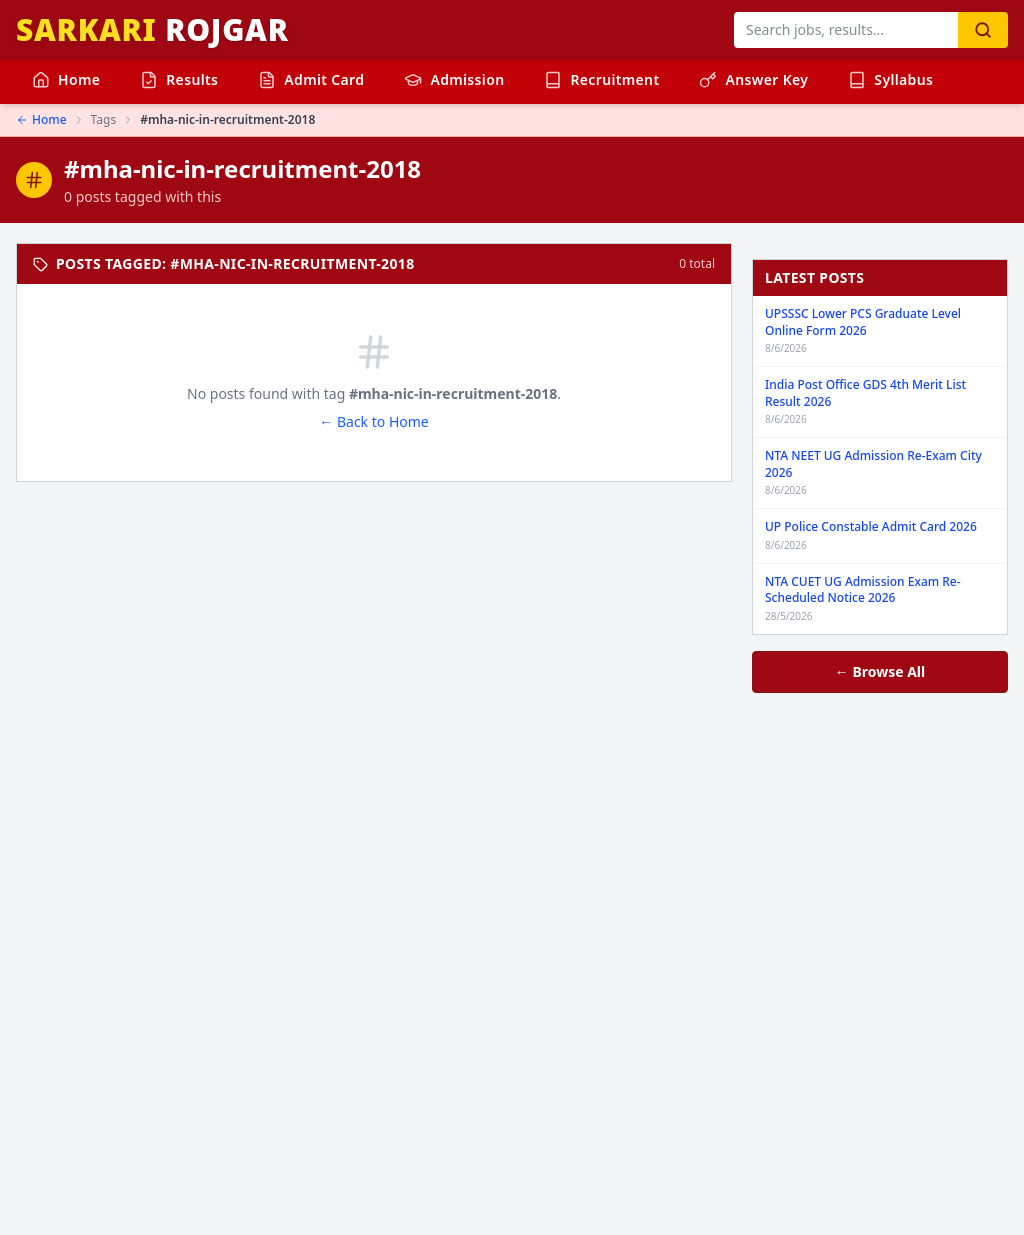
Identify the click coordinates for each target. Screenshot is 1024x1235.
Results (179, 79)
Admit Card (311, 79)
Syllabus (890, 79)
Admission (454, 79)
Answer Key (753, 79)
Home (66, 79)
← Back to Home (373, 421)
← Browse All (880, 671)
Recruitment (601, 79)
